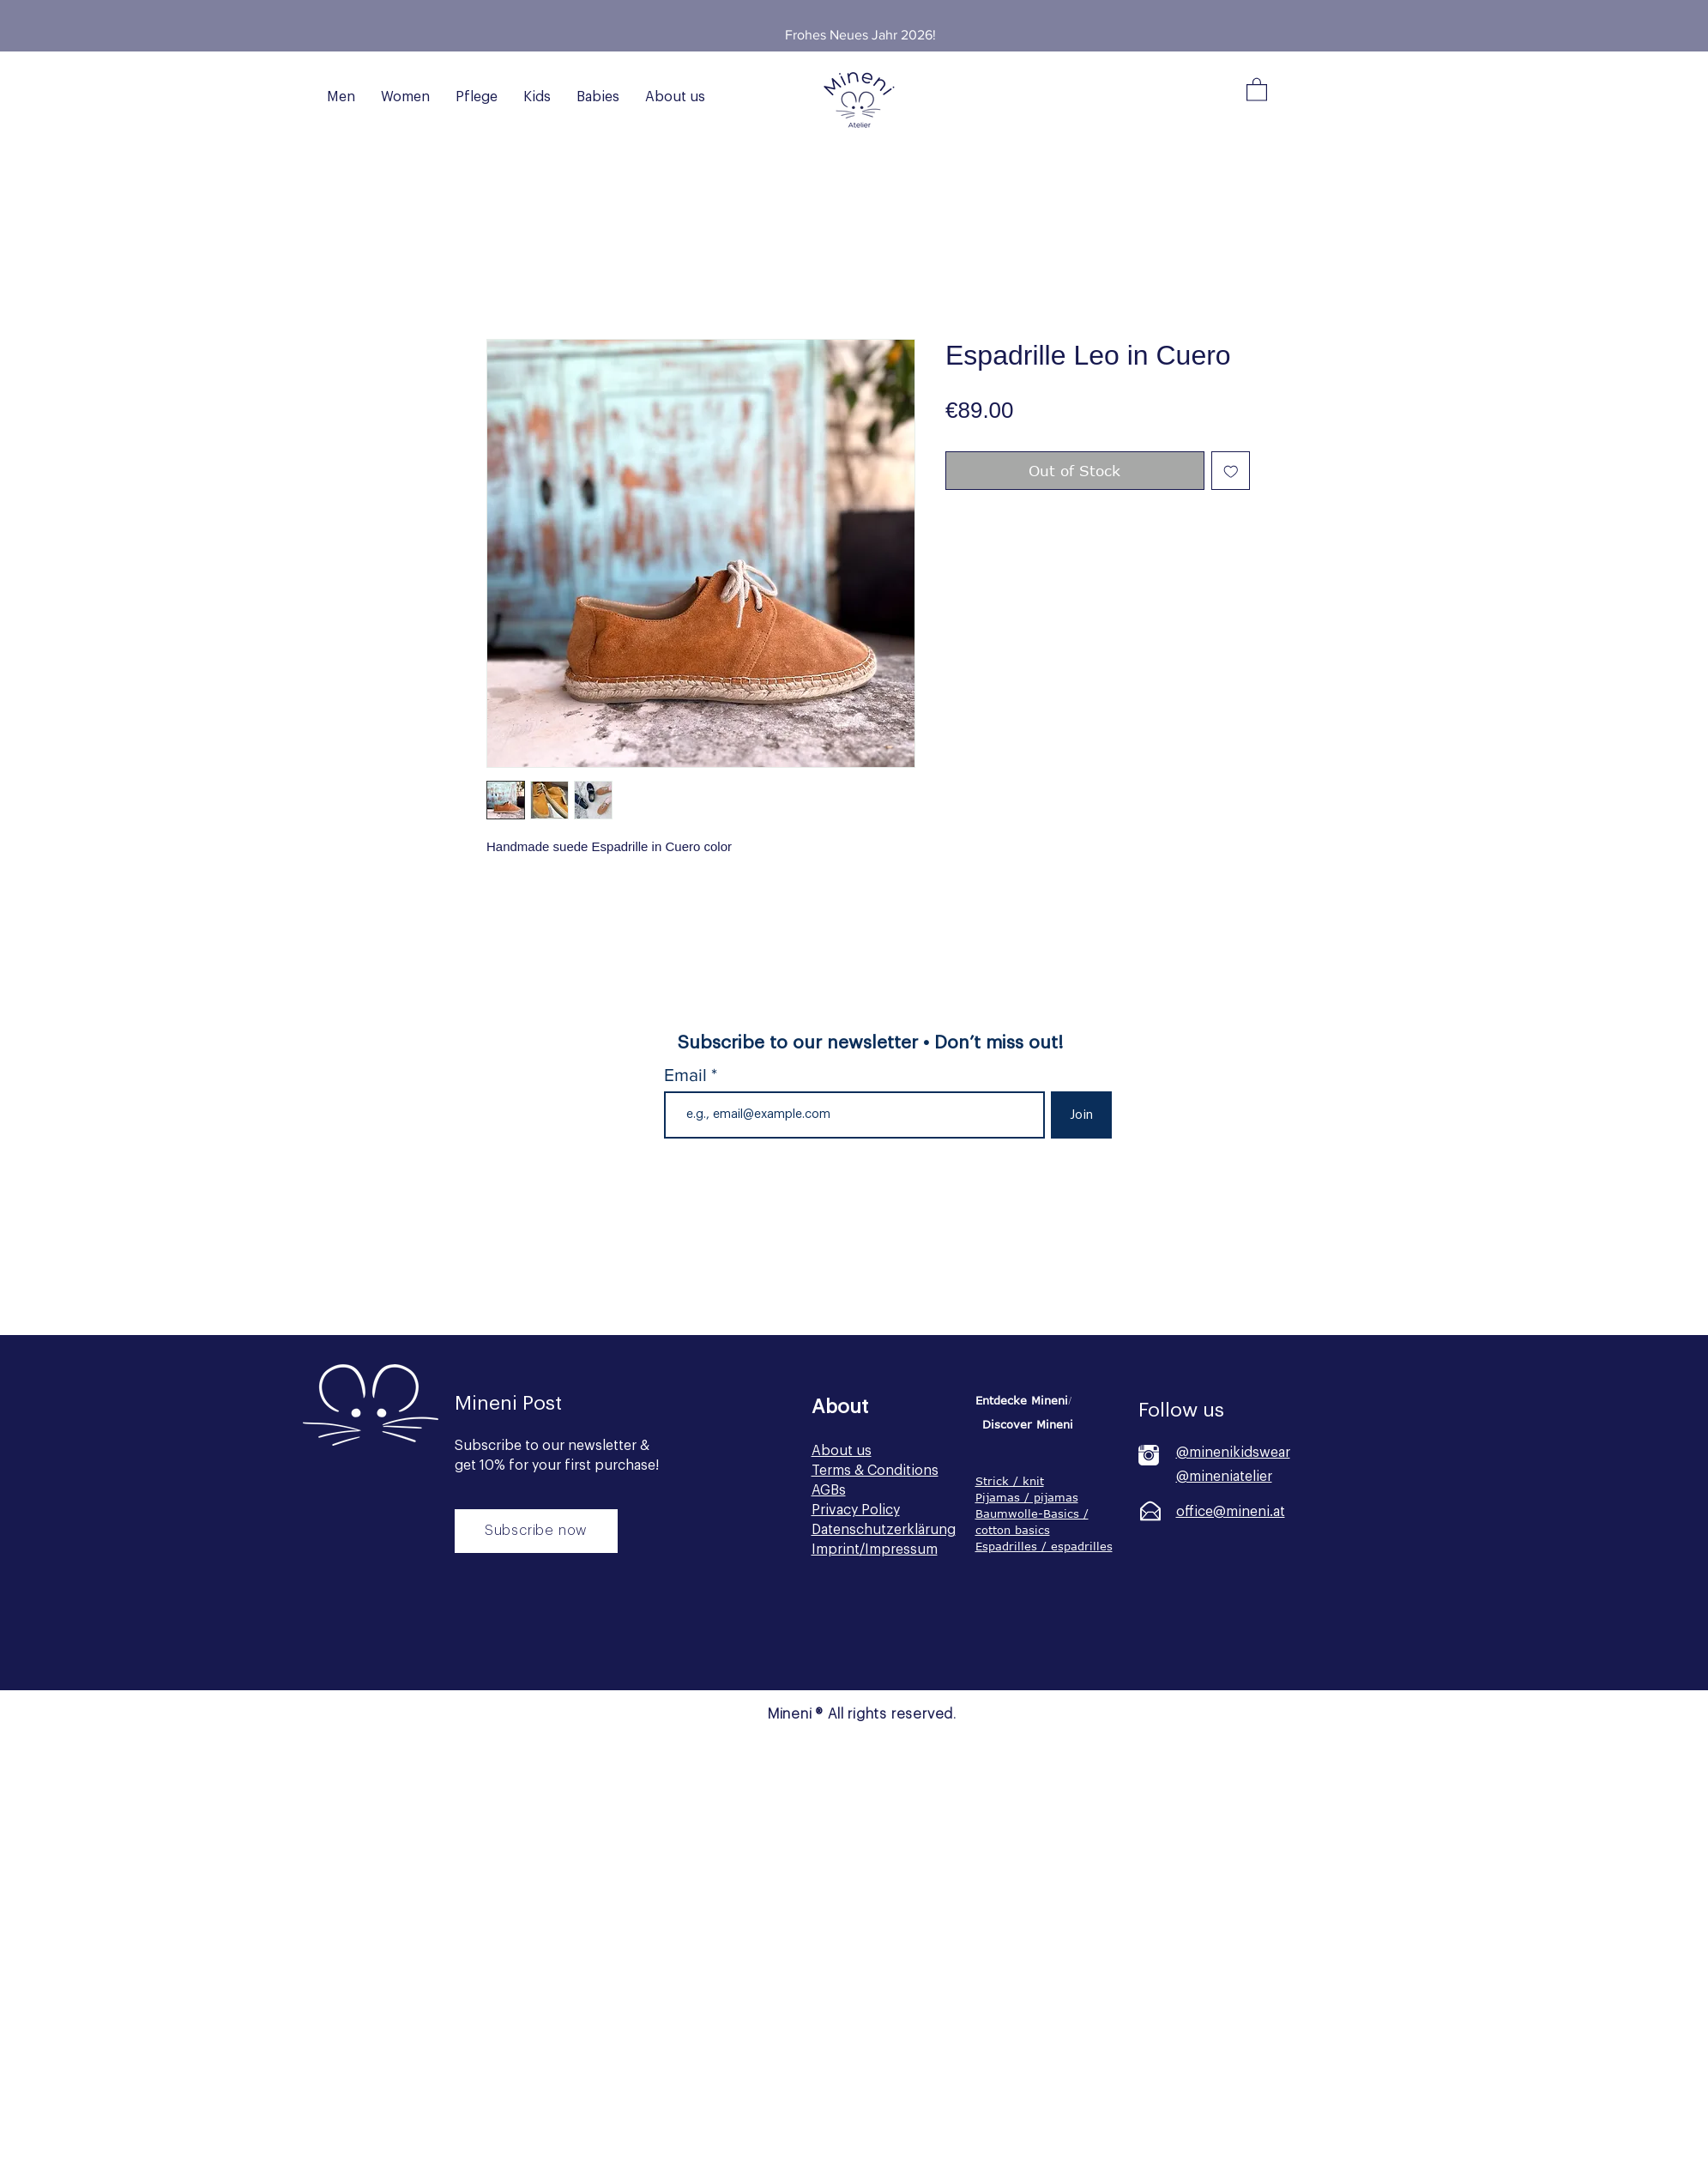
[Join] (1081, 1115)
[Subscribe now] (536, 1531)
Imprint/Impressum (875, 1549)
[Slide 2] (870, 12)
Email (687, 1075)
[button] (1256, 88)
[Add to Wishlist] (1231, 471)
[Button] (534, 1642)
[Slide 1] (849, 12)
